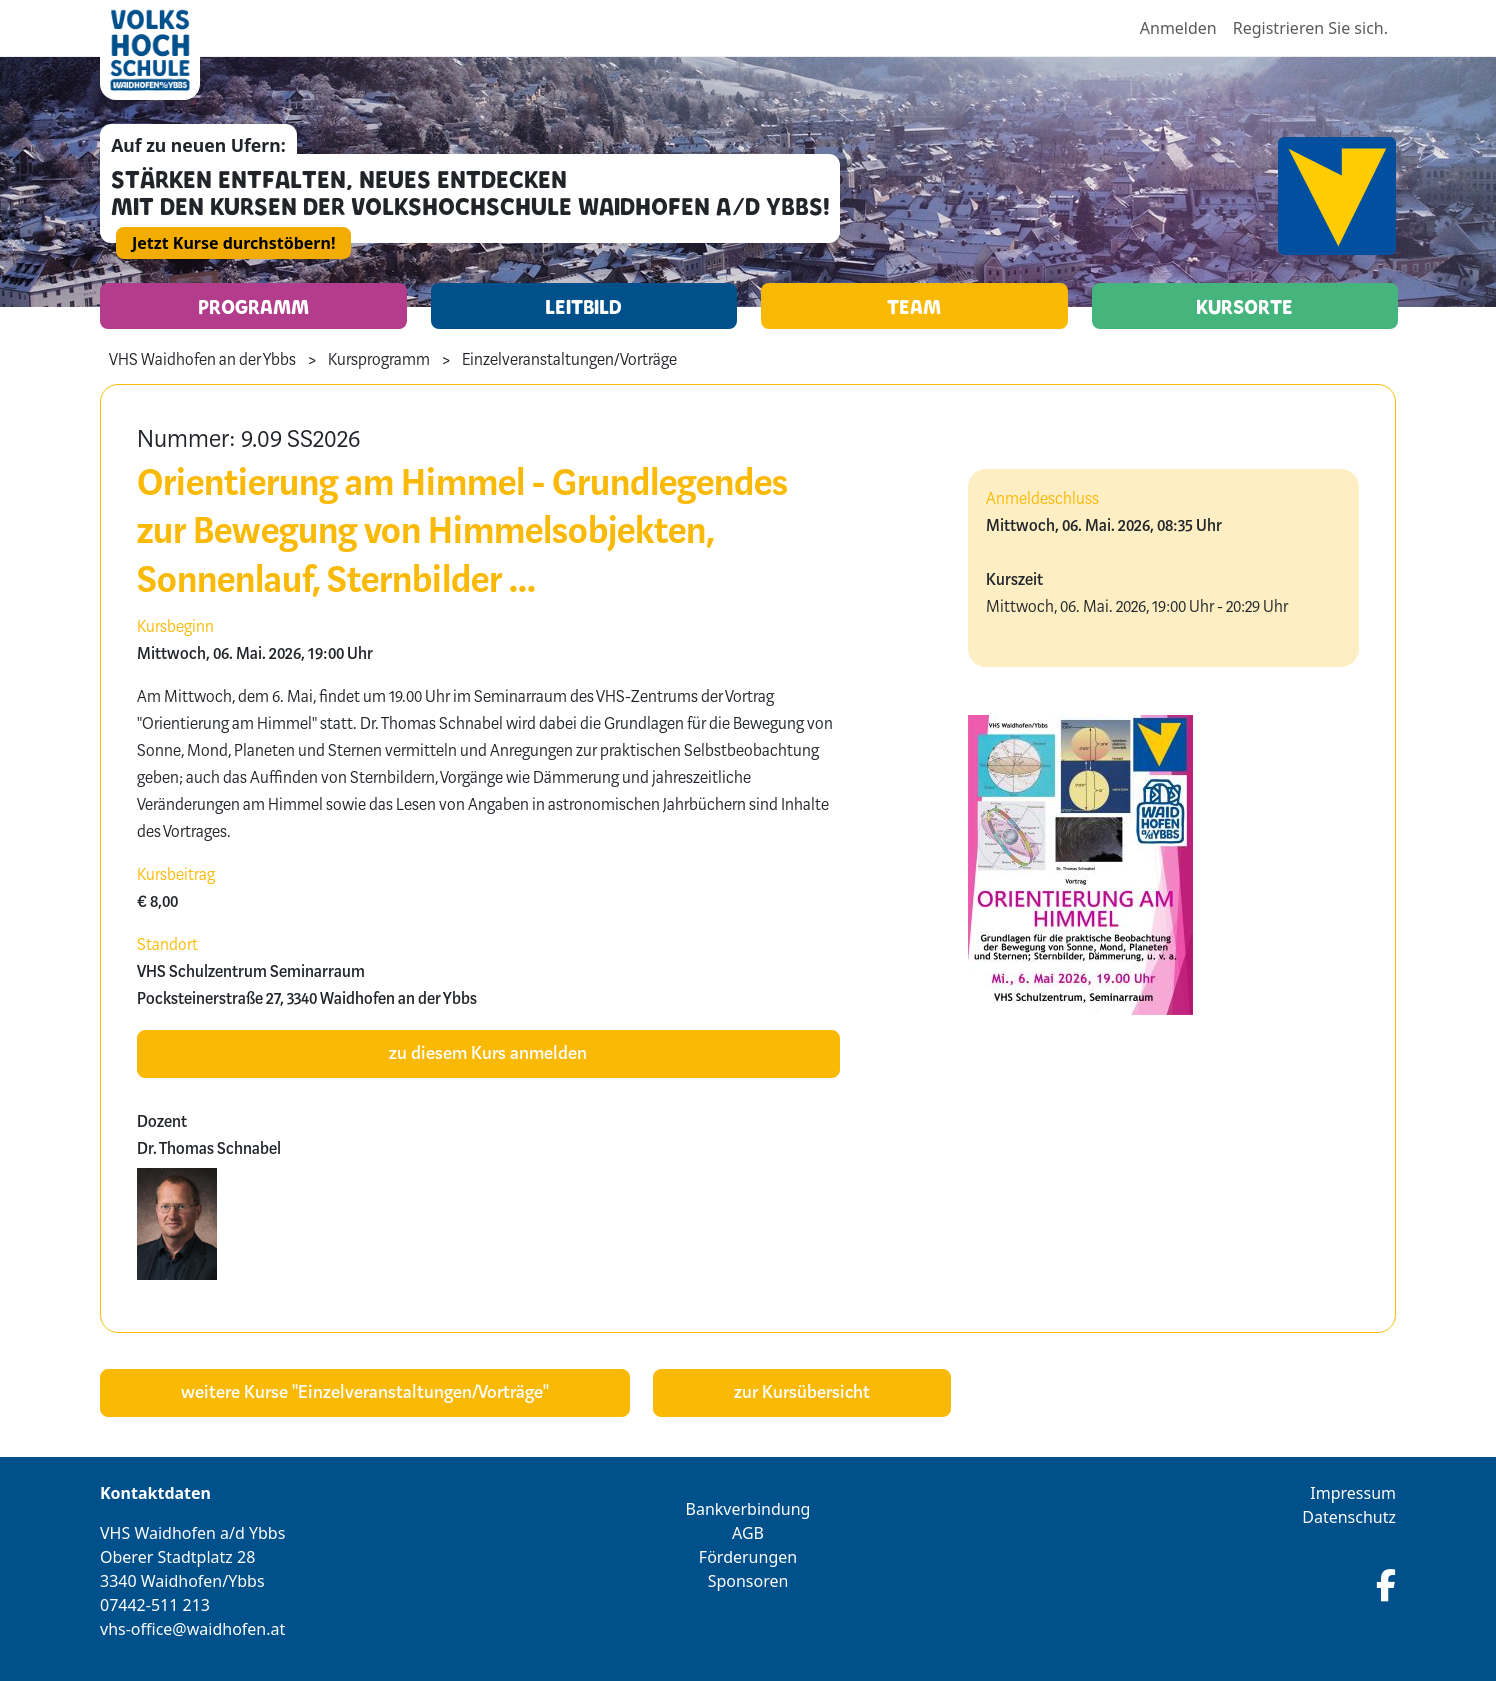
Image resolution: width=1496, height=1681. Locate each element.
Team (914, 306)
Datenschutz (1349, 1517)
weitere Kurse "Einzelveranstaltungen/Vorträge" (365, 1393)
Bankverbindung (748, 1509)
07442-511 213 (155, 1605)
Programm (253, 306)
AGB (748, 1533)
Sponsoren (748, 1581)
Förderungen (748, 1557)
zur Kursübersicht (802, 1393)
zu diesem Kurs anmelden (488, 1054)
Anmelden (1178, 28)
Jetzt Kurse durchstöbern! (233, 243)
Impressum (1353, 1493)
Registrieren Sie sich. (1310, 28)
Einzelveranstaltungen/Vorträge (569, 361)
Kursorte (1244, 306)
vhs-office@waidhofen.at (192, 1629)
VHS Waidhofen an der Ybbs (202, 361)
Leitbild (583, 306)
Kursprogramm (379, 361)
